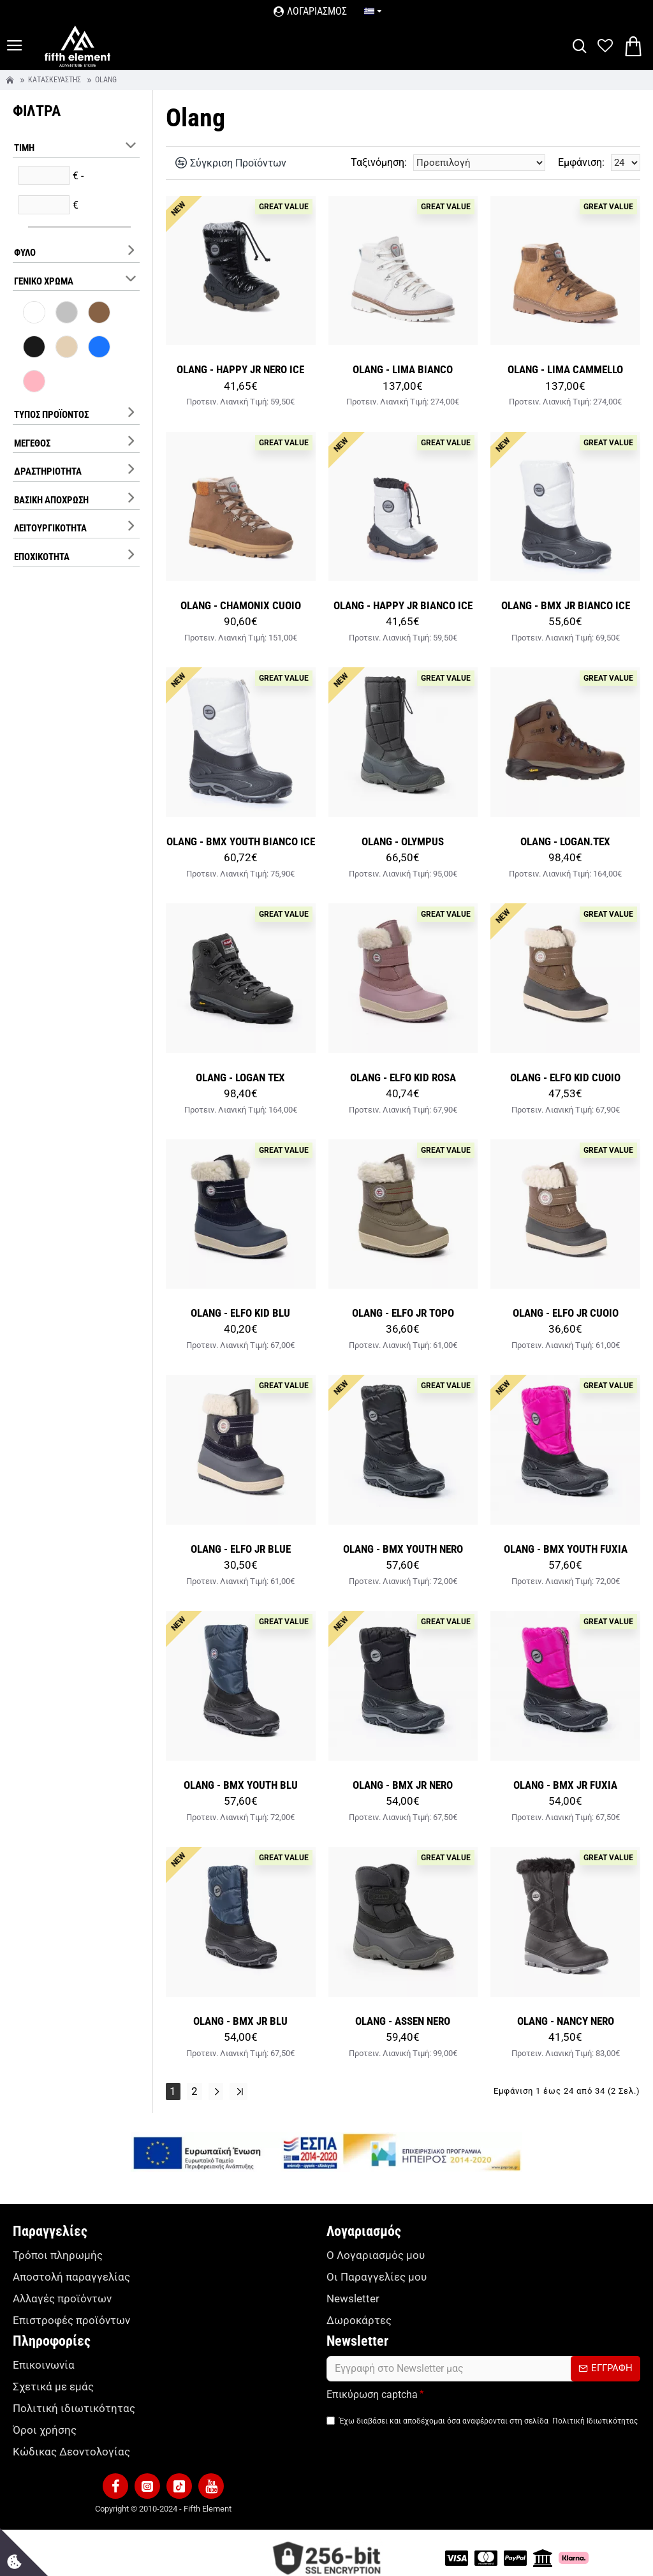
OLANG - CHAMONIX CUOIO (240, 605)
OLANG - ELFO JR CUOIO (566, 1313)
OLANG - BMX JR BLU (240, 2021)
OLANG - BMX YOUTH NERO (403, 1549)
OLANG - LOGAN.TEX (565, 841)
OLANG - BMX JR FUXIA (565, 1785)
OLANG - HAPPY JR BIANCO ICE (403, 605)
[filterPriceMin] (44, 175)
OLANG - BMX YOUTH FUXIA (565, 1549)
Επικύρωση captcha (372, 2390)
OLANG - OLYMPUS (403, 841)
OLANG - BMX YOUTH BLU (241, 1785)
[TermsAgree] (330, 2416)
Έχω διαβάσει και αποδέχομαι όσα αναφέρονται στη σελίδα (483, 2416)
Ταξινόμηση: (379, 162)
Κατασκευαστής (54, 80)
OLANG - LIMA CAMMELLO (565, 369)
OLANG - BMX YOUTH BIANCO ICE (240, 841)
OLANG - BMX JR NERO (403, 1785)
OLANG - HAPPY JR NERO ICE (240, 369)
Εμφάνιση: (581, 162)
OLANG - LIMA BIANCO (403, 369)
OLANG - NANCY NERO (565, 2021)
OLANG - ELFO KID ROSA (403, 1077)
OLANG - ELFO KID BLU (240, 1313)
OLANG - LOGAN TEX (240, 1077)
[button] (115, 2476)
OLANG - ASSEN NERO (402, 2021)
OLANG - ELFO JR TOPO (403, 1313)
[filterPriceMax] (44, 204)
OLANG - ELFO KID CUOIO (565, 1077)
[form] (483, 2364)
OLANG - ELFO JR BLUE (241, 1549)
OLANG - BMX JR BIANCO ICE (565, 605)
